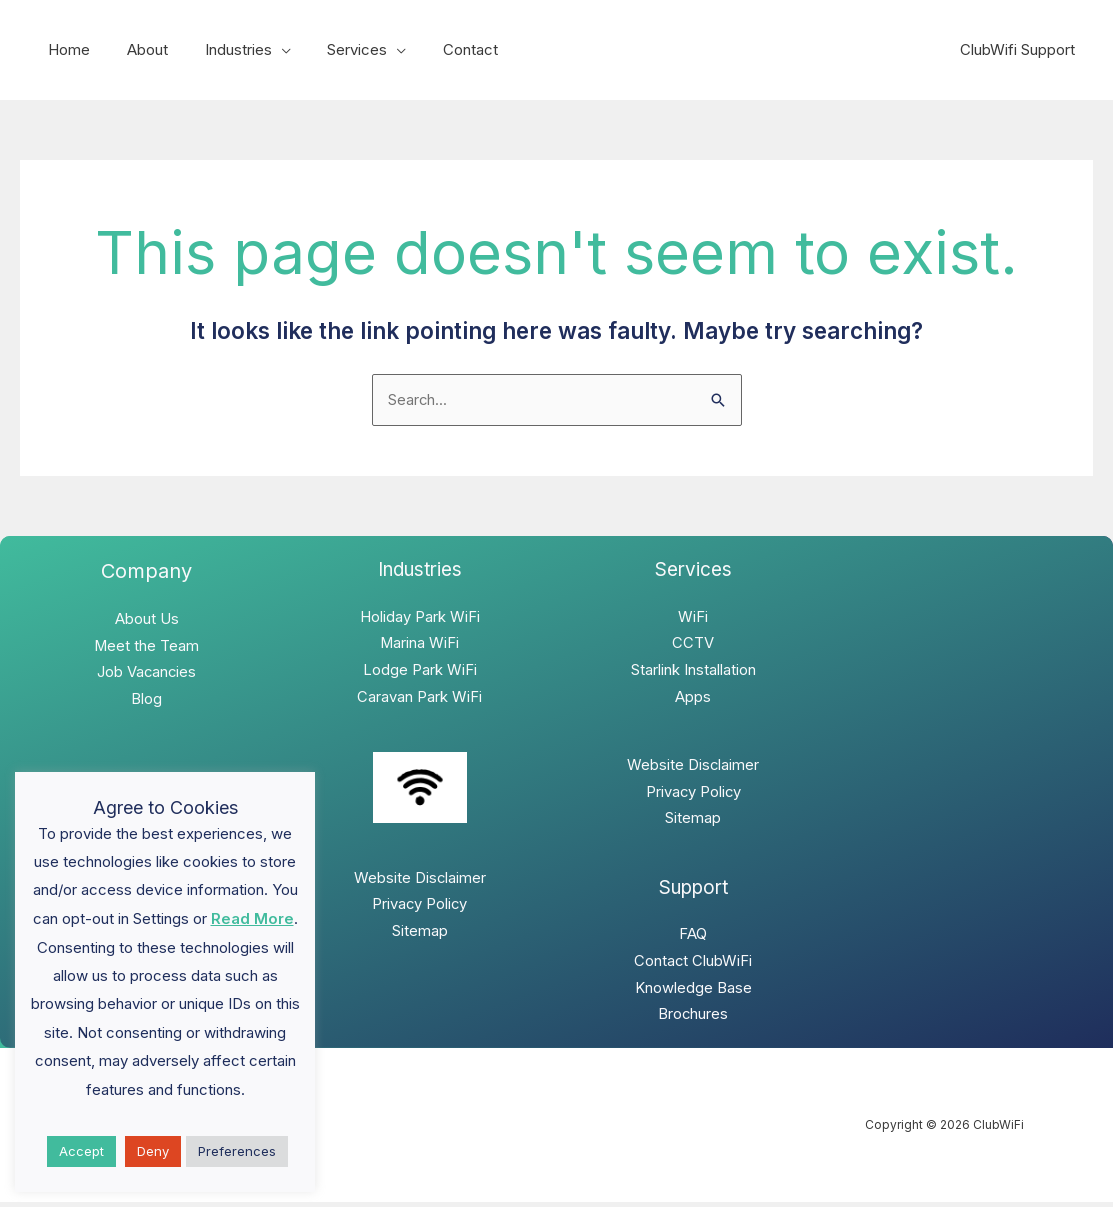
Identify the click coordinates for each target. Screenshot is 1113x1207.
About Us (147, 620)
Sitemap (420, 934)
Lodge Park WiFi (420, 671)
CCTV (693, 644)
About (137, 49)
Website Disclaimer (419, 880)
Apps (693, 698)
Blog (146, 701)
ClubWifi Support (1020, 49)
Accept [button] (81, 1151)
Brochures (693, 1019)
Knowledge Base (693, 992)
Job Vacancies (146, 674)
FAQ (693, 938)
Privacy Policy (419, 907)
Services (334, 49)
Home (66, 49)
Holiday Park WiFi (420, 617)
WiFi (693, 617)
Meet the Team (147, 647)
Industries (221, 49)
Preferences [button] (237, 1151)
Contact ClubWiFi (693, 965)
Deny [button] (153, 1151)
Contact (440, 49)
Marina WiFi (420, 644)
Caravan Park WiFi (419, 698)
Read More (252, 918)
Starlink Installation (693, 671)
